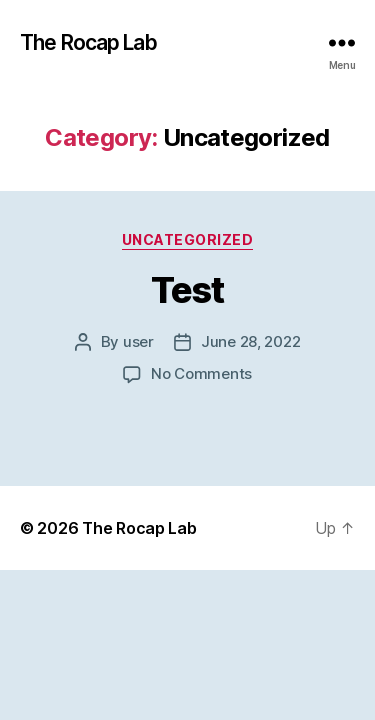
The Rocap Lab (88, 42)
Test (187, 290)
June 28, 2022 (251, 341)
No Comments (201, 373)
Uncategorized (188, 239)
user (138, 341)
